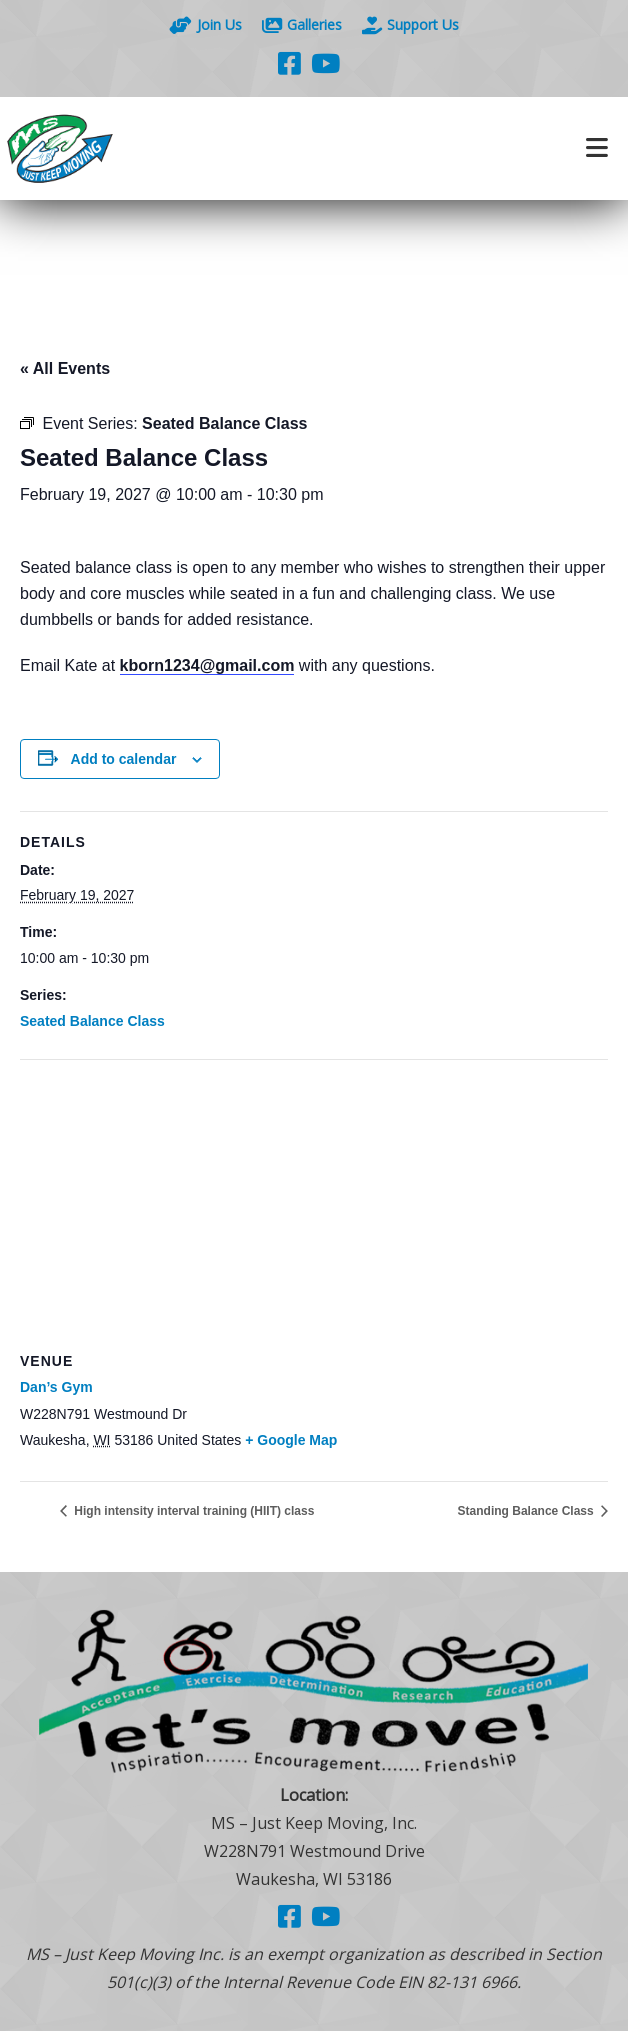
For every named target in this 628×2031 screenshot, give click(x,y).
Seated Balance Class (92, 1021)
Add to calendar (124, 759)
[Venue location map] (314, 1204)
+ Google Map (291, 1440)
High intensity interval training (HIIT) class (192, 1511)
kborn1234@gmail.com (207, 665)
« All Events (65, 368)
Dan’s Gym (56, 1387)
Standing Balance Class (527, 1511)
